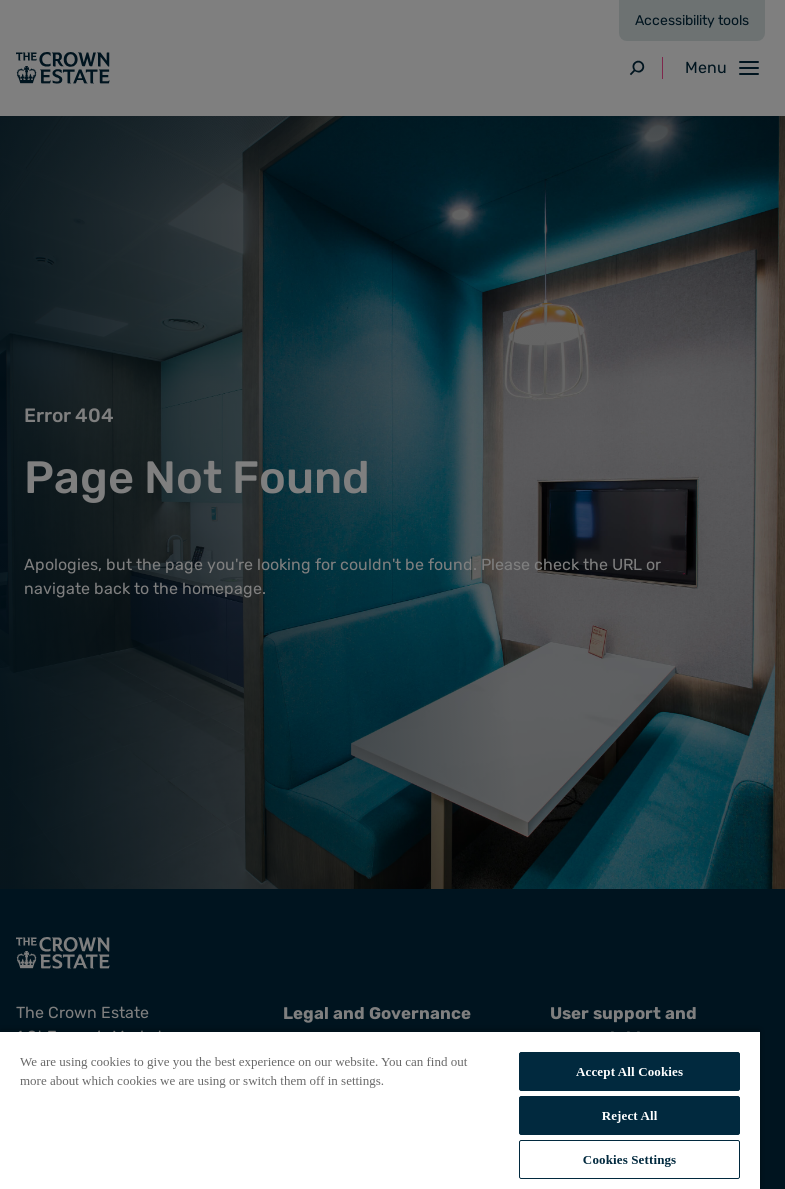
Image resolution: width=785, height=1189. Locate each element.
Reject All (630, 1115)
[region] (380, 1109)
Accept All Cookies (629, 1071)
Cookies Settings (629, 1159)
